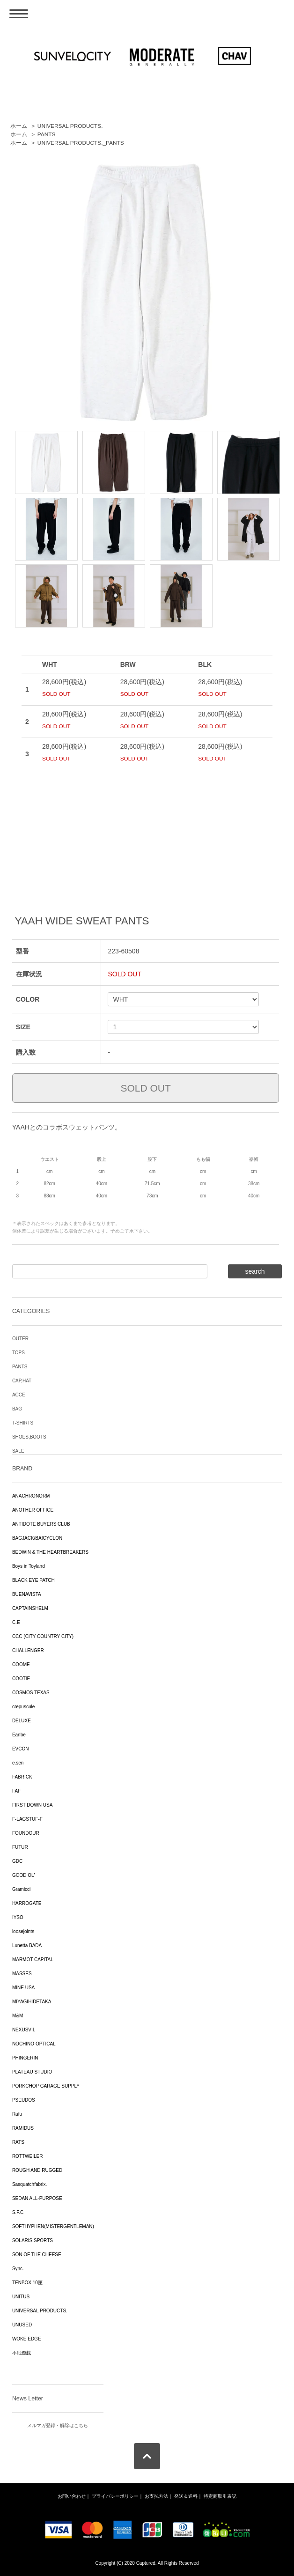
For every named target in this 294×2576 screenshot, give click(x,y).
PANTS (46, 134)
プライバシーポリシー (115, 2496)
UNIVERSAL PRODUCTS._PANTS (80, 143)
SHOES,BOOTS (29, 1436)
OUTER (20, 1338)
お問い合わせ (72, 2496)
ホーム (18, 126)
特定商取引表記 (220, 2496)
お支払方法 (156, 2496)
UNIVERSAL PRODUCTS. (70, 126)
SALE (18, 1451)
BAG (17, 1408)
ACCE (18, 1394)
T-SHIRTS (22, 1422)
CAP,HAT (21, 1380)
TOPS (18, 1352)
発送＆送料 (186, 2496)
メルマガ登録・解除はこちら (57, 2425)
